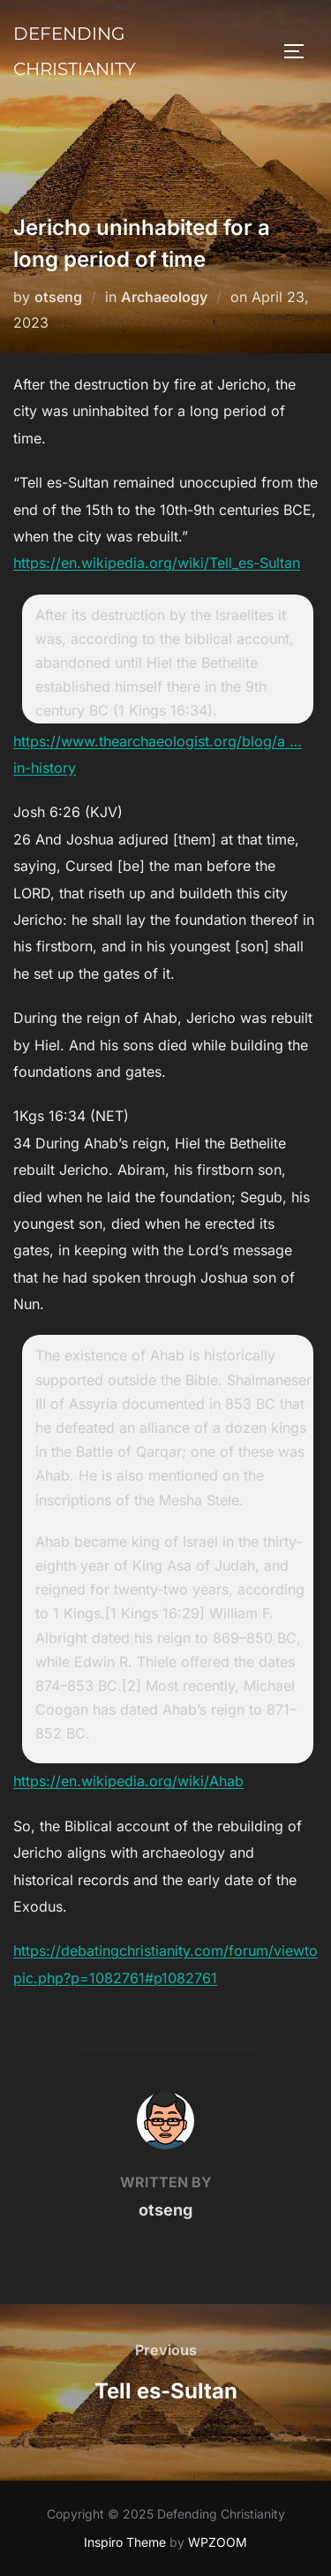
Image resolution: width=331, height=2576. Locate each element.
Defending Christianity (74, 51)
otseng (58, 297)
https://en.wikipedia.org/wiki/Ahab (128, 1781)
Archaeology (164, 297)
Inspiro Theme (125, 2541)
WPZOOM (217, 2541)
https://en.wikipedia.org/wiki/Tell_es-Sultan (156, 563)
